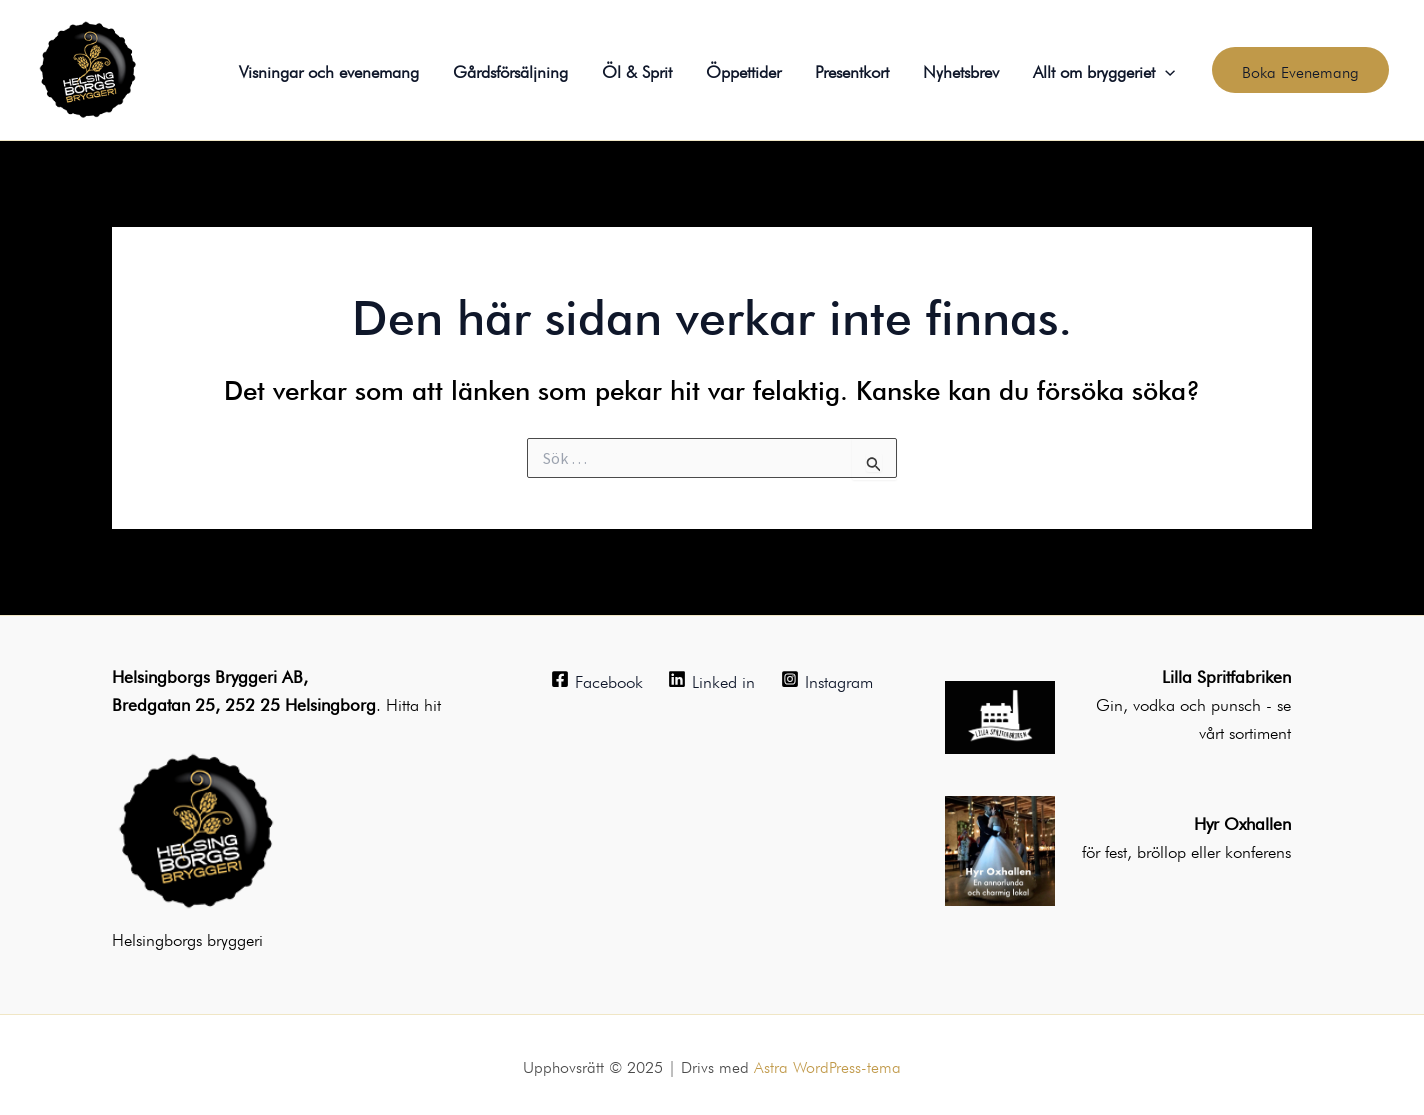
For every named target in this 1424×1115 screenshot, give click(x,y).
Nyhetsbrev (961, 69)
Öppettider (743, 69)
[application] (1165, 70)
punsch (1238, 702)
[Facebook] (597, 679)
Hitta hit (413, 702)
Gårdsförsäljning (510, 69)
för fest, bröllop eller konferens (1186, 849)
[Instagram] (827, 679)
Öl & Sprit (637, 69)
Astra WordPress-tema (827, 1065)
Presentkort (852, 69)
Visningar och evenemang (329, 69)
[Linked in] (712, 679)
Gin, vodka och (1153, 702)
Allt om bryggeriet (1104, 70)
